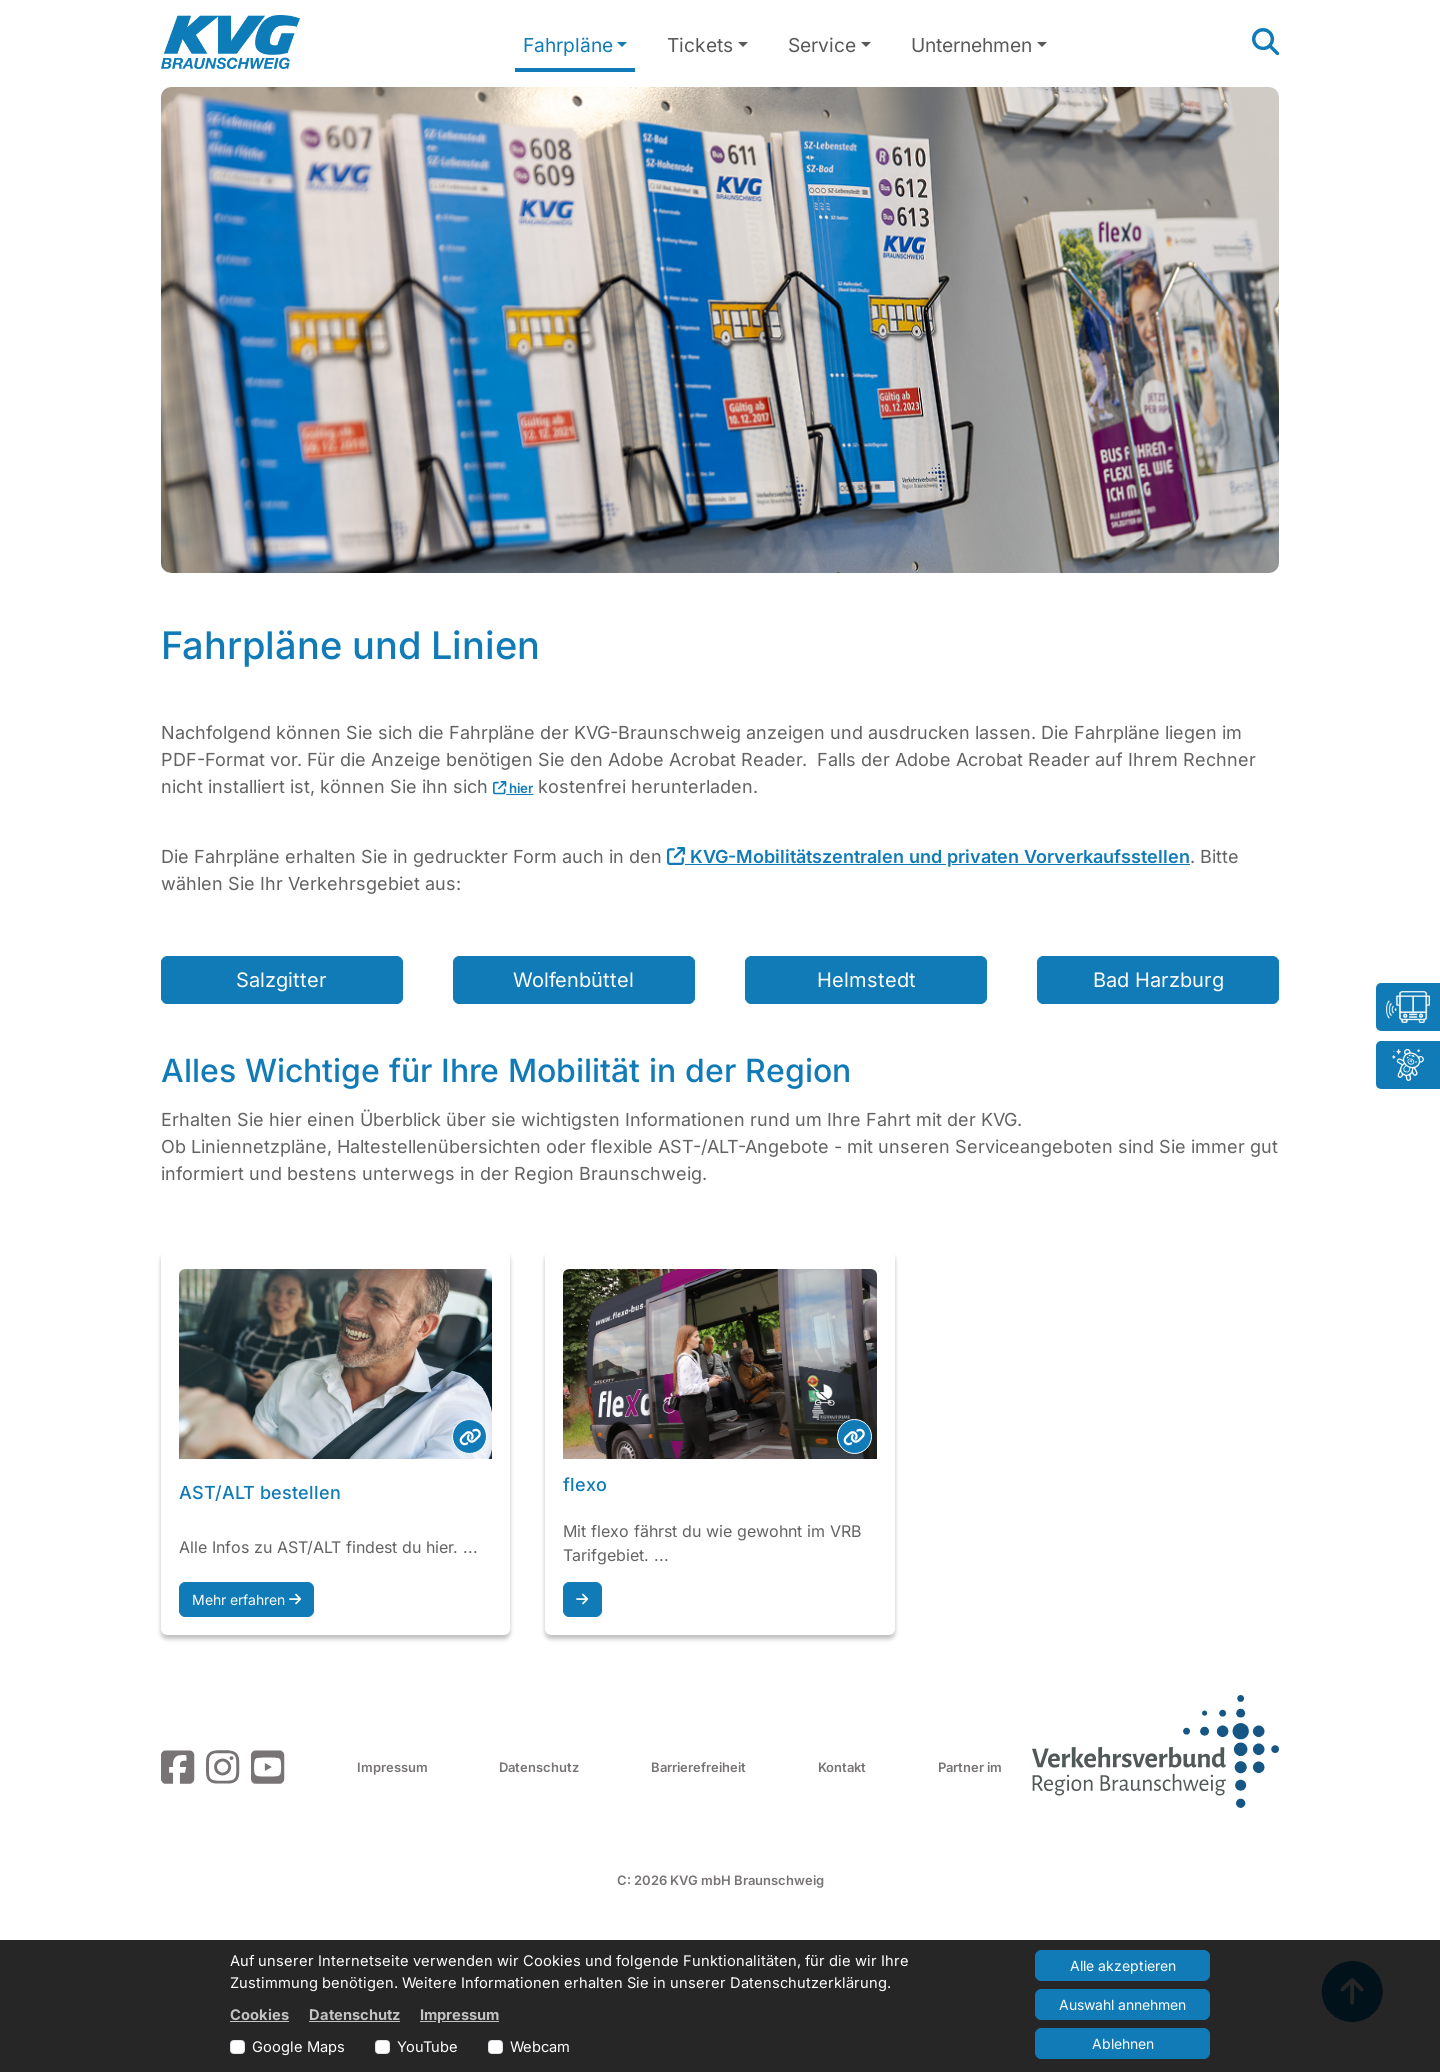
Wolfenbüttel (573, 980)
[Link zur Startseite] (230, 42)
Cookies (259, 2015)
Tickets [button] (700, 45)
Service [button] (822, 45)
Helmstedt (866, 980)
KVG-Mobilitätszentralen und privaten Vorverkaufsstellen (928, 856)
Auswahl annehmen (1122, 2004)
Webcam (540, 2047)
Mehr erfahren (246, 1599)
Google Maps (298, 2047)
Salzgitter (281, 980)
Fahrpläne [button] (568, 45)
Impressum (392, 1767)
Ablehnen (1123, 2043)
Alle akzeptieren (1123, 1965)
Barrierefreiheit (698, 1767)
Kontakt (842, 1767)
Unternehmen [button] (971, 45)
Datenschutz (539, 1767)
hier (513, 788)
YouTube (427, 2047)
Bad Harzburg (1158, 980)
